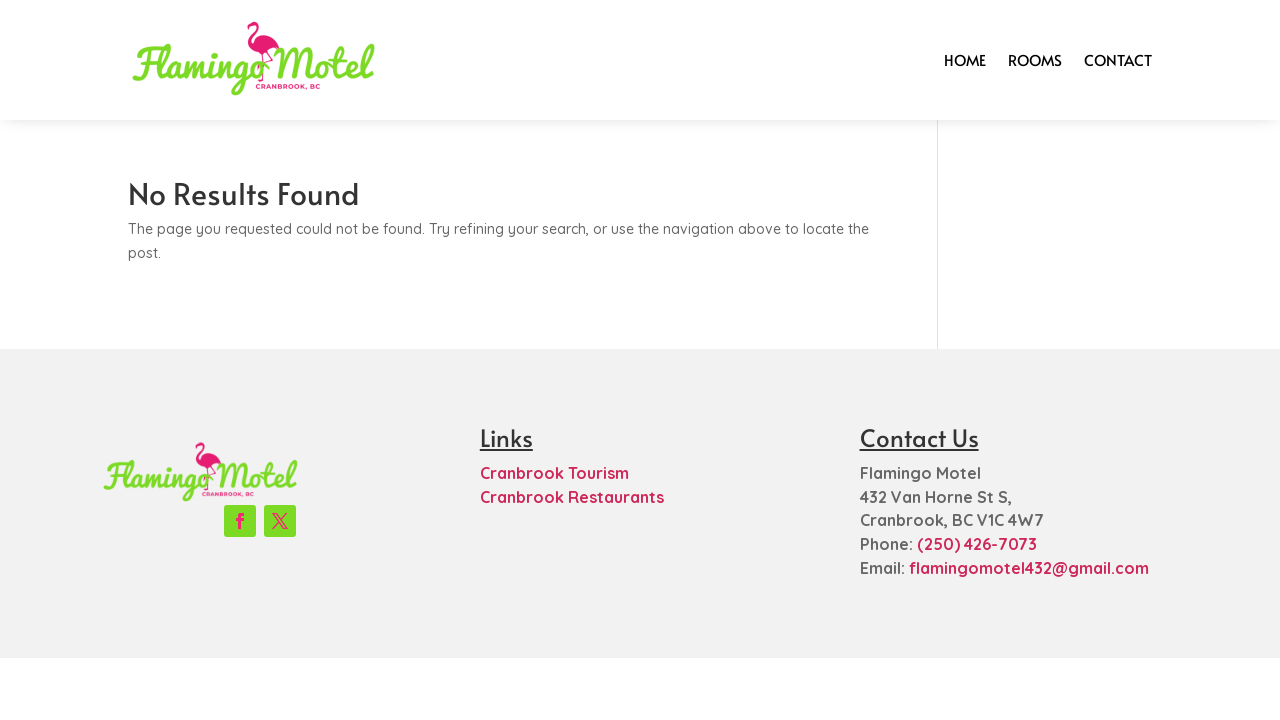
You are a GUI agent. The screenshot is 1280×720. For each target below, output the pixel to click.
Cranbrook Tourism (554, 473)
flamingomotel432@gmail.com (1029, 568)
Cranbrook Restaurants (572, 497)
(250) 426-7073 (977, 544)
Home (965, 59)
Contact (1118, 59)
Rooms (1035, 59)
